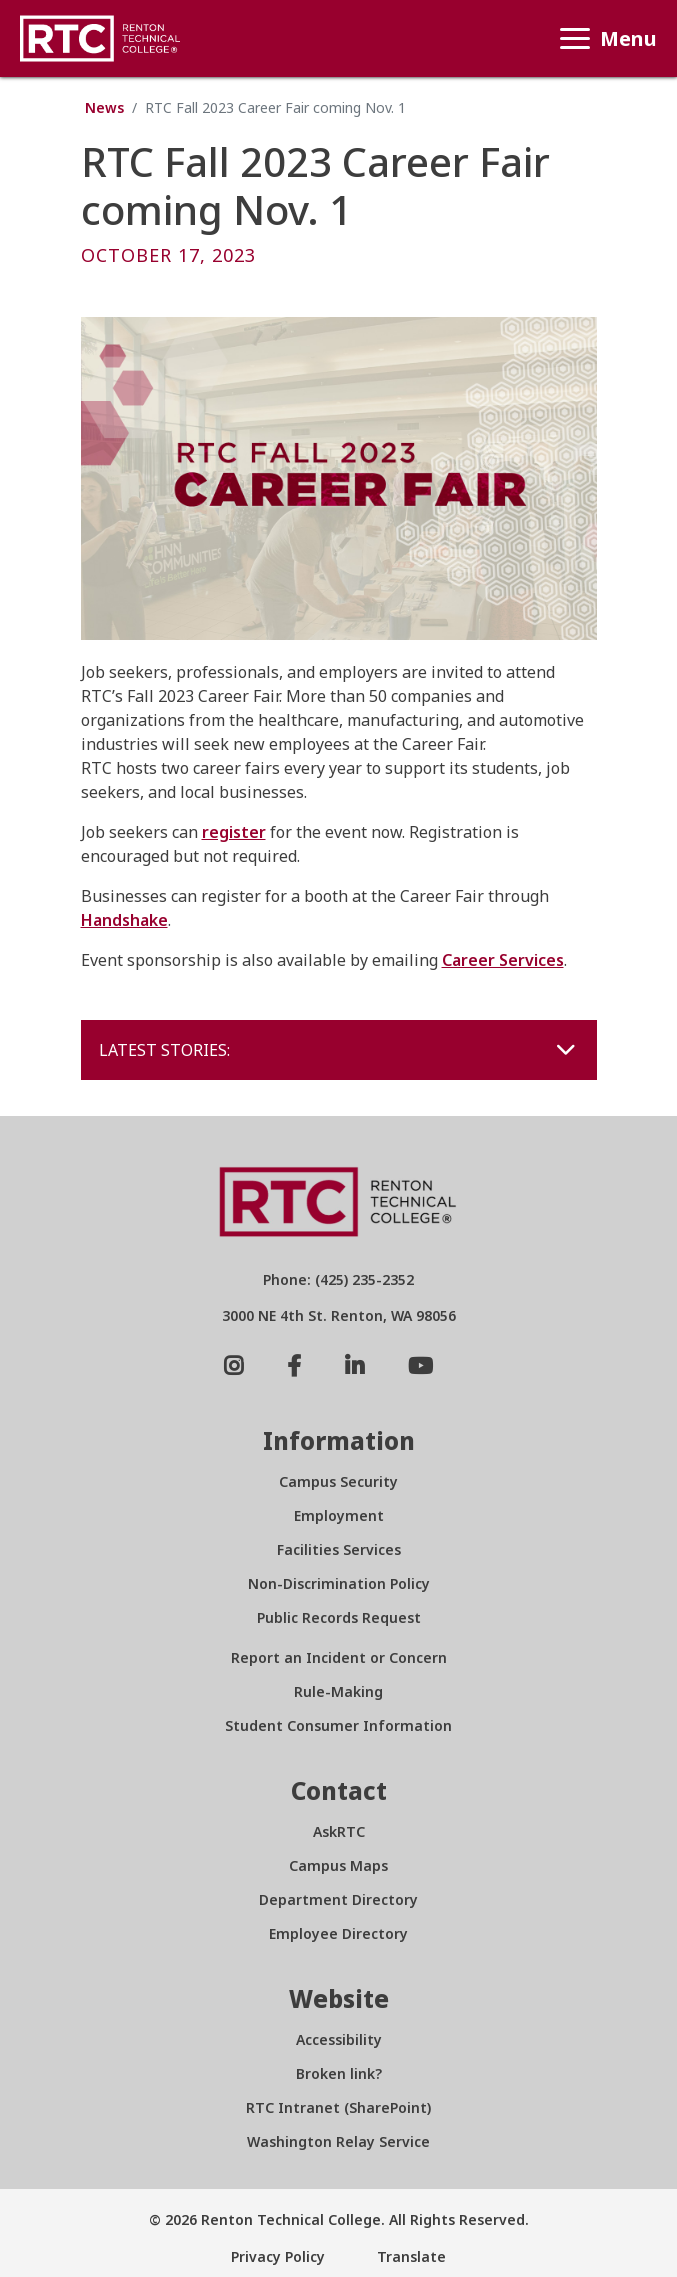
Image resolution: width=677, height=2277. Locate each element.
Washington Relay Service (338, 2141)
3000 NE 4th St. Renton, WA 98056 (339, 1315)
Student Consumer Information (338, 1725)
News (104, 107)
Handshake (124, 920)
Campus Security (338, 1481)
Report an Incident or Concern (339, 1657)
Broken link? (339, 2073)
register (234, 832)
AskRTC (339, 1831)
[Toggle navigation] (566, 1049)
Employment (339, 1515)
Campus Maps (338, 1865)
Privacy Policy (278, 2256)
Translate (409, 2256)
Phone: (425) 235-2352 (338, 1279)
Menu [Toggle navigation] (603, 38)
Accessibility (339, 2039)
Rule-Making (338, 1691)
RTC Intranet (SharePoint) (338, 2107)
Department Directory (338, 1899)
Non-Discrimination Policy (339, 1583)
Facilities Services (339, 1549)
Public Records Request (339, 1617)
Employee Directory (338, 1933)
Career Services (503, 960)
